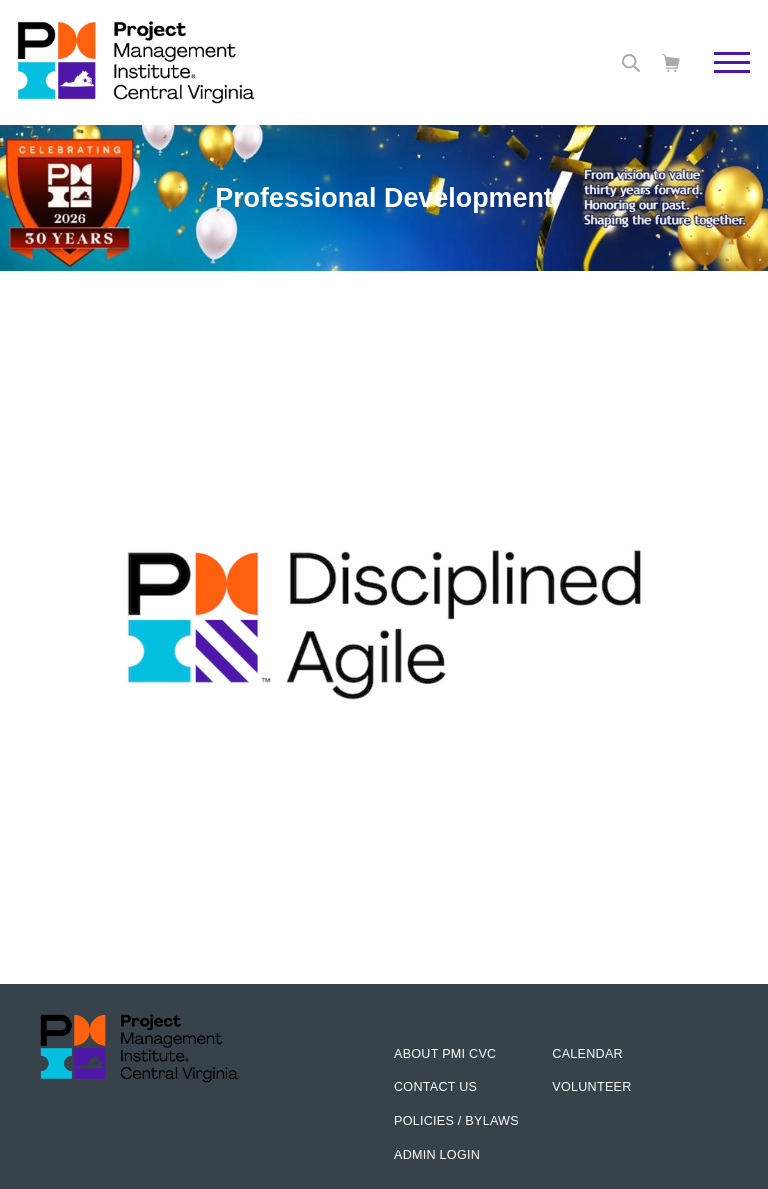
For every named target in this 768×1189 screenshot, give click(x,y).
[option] (384, 446)
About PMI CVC (445, 1054)
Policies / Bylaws (456, 1121)
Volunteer (591, 1087)
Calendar (587, 1054)
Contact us (435, 1087)
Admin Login (437, 1155)
